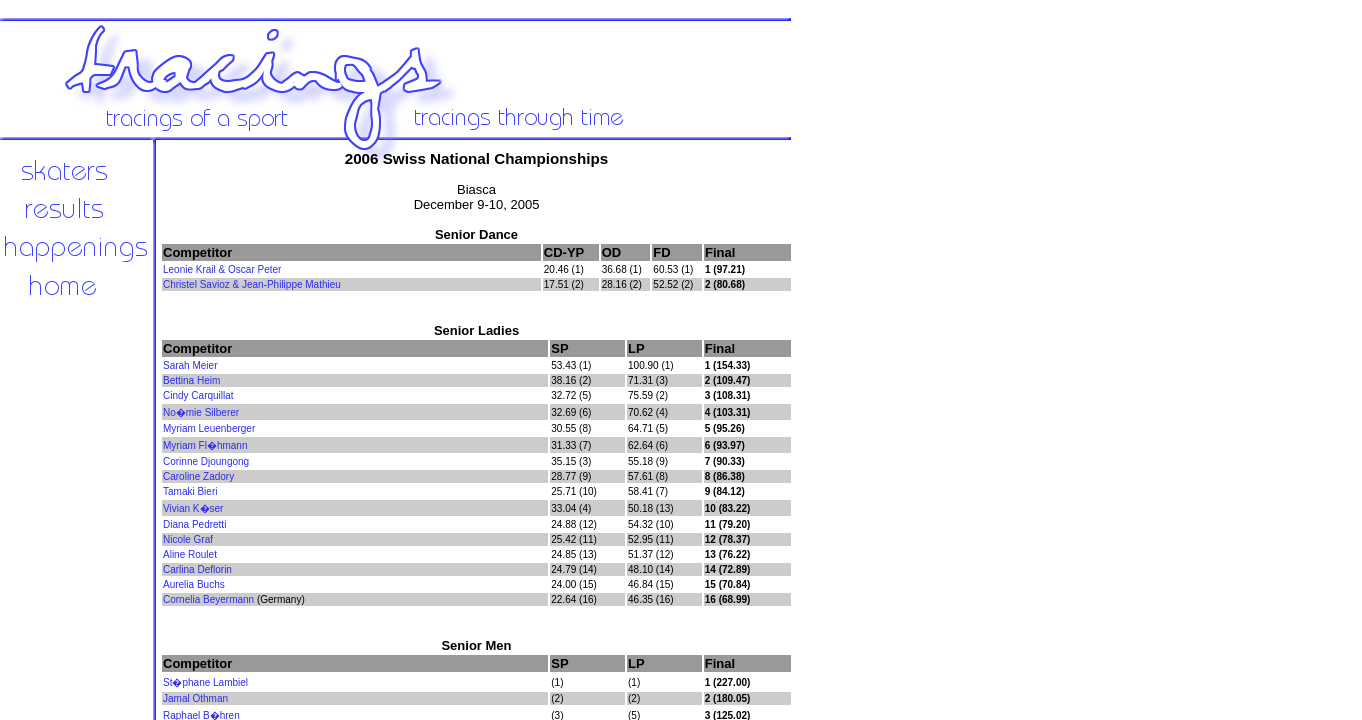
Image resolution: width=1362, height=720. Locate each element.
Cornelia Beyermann (208, 599)
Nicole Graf (188, 539)
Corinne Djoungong (206, 461)
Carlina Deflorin (197, 569)
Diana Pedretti (194, 524)
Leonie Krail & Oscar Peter (222, 269)
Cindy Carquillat (198, 395)
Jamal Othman (195, 698)
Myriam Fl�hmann (205, 445)
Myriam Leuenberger (209, 428)
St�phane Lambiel (205, 682)
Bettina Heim (191, 380)
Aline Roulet (190, 554)
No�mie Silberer (201, 412)
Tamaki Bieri (190, 491)
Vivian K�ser (193, 508)
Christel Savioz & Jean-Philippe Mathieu (252, 284)
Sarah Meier (190, 365)
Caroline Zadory (198, 476)
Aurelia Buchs (194, 584)
